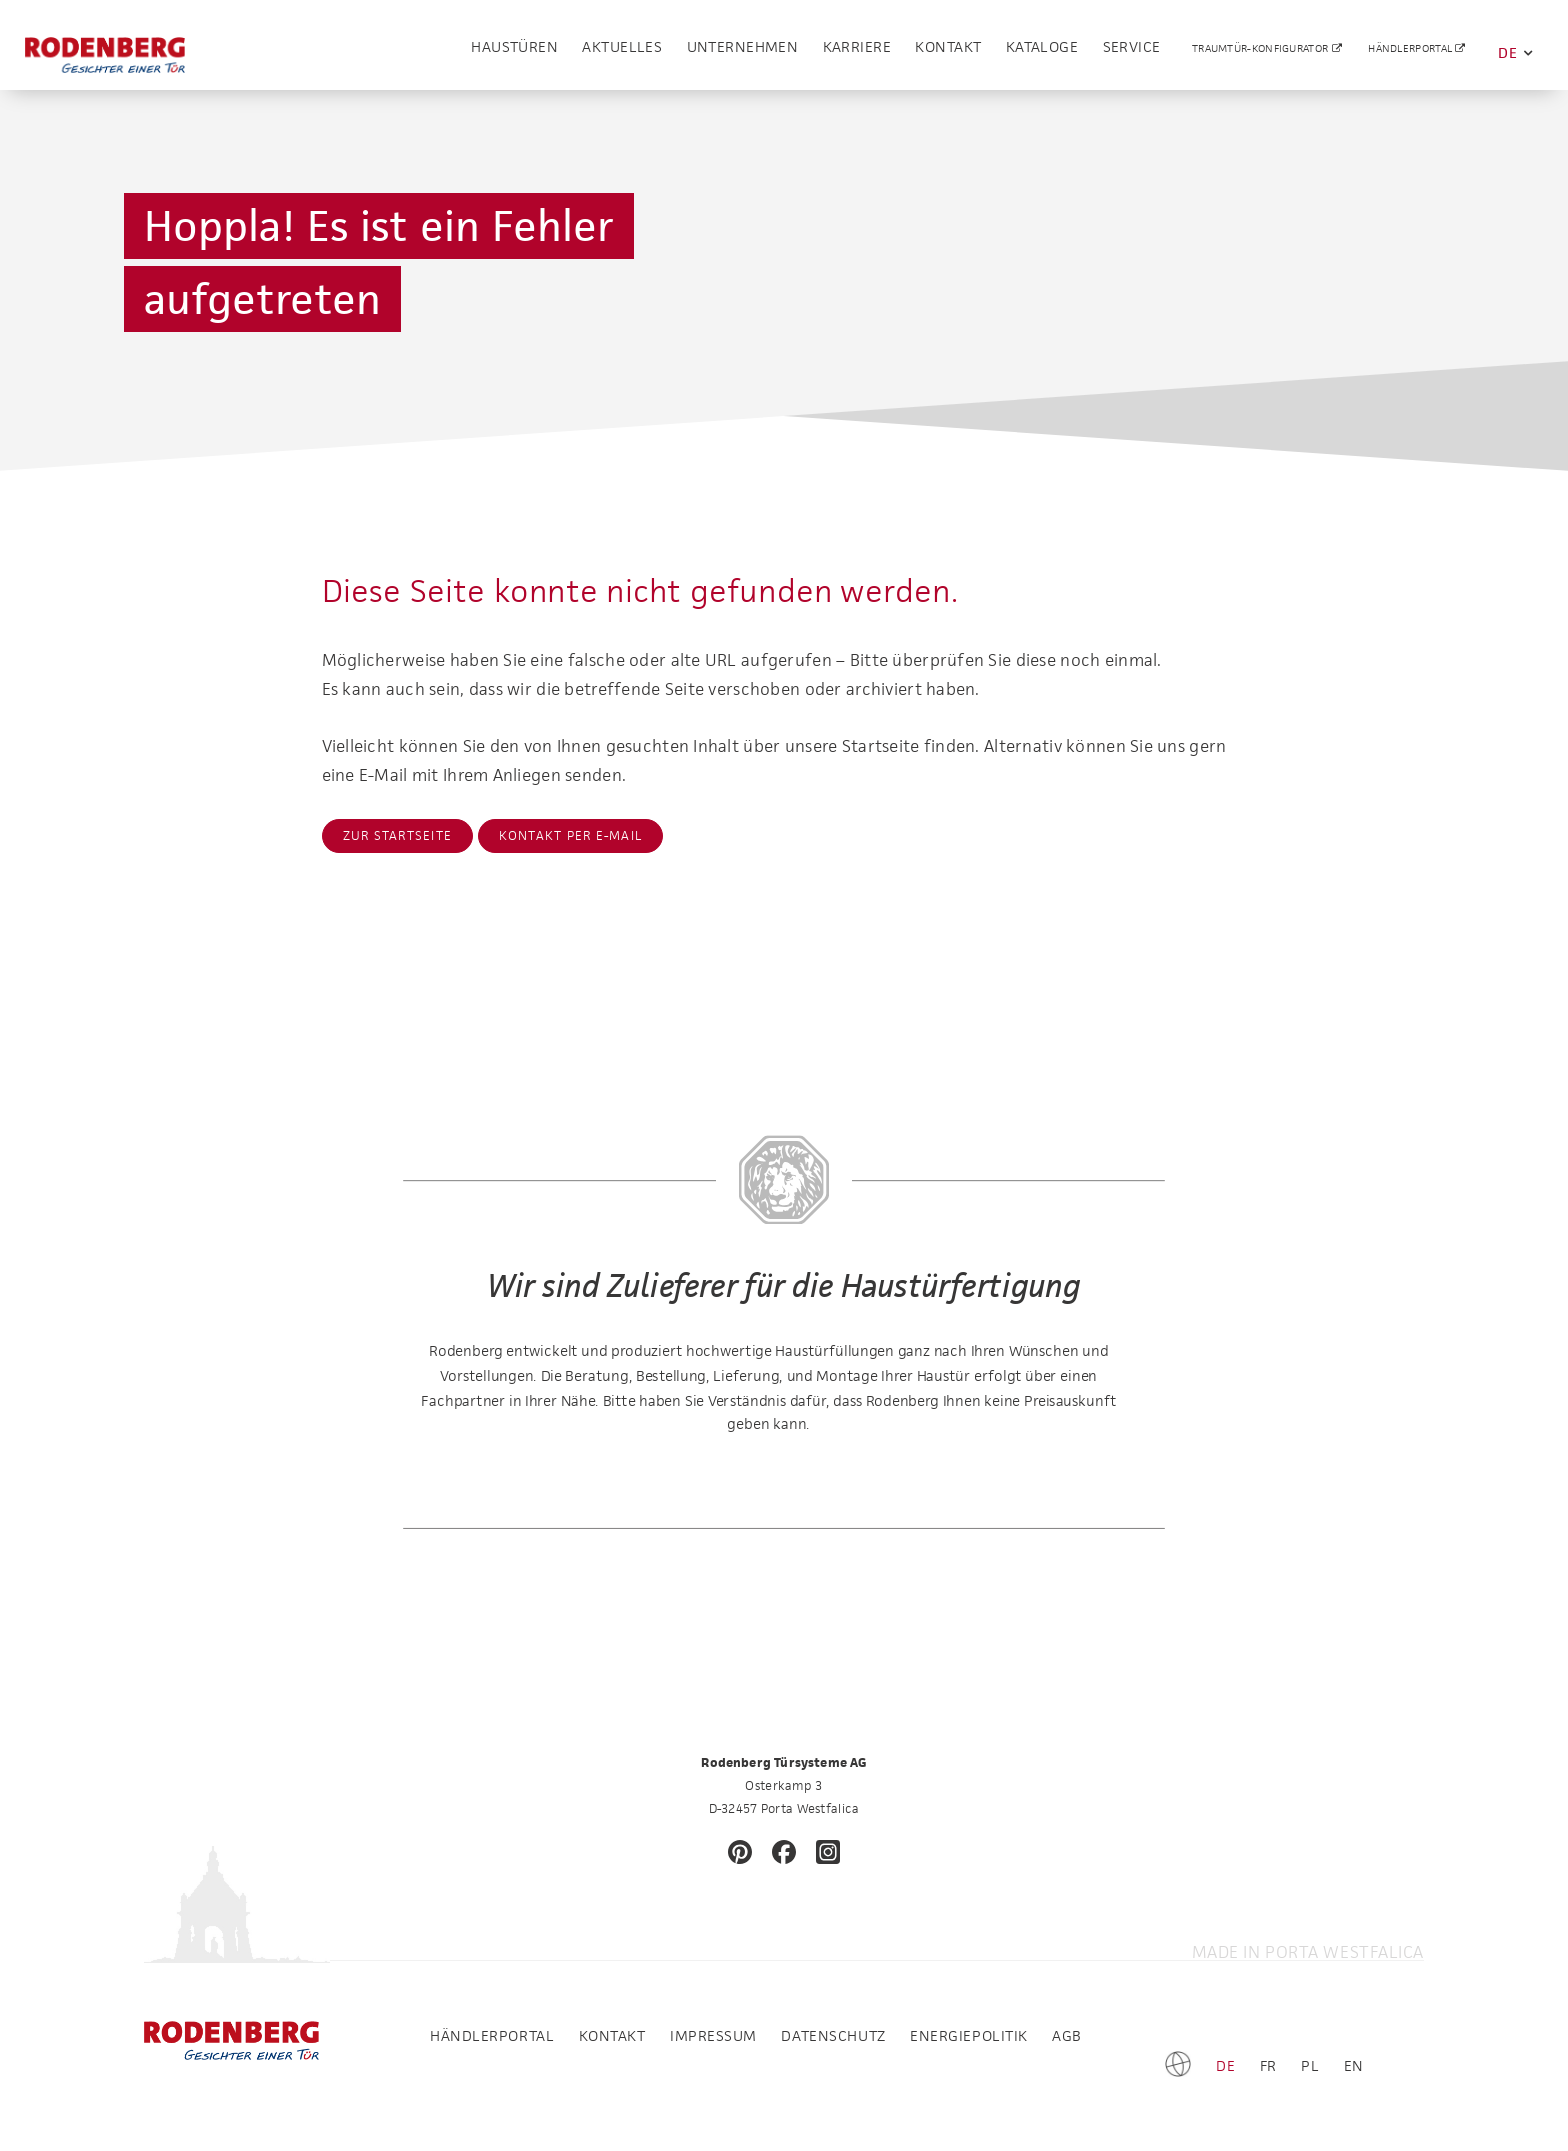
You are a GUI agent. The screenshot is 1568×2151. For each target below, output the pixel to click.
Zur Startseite (398, 835)
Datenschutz (833, 2035)
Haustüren (514, 51)
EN (1354, 2065)
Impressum (713, 2035)
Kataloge (1042, 51)
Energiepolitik (969, 2035)
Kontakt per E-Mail (571, 835)
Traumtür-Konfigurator (1262, 53)
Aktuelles (622, 51)
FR (1268, 2065)
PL (1310, 2065)
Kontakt (948, 51)
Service (1132, 51)
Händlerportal (1411, 53)
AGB (1067, 2035)
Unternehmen (743, 51)
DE (1515, 52)
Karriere (857, 51)
